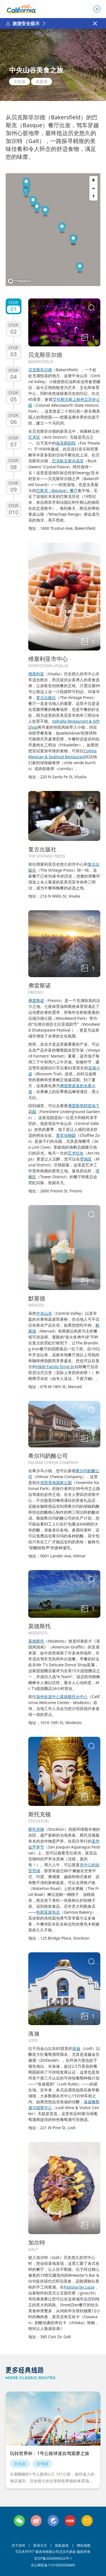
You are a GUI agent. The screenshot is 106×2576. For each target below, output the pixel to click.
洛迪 (76, 2048)
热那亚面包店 (48, 1912)
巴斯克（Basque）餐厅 (57, 490)
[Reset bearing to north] (93, 196)
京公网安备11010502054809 (53, 2565)
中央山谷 (44, 1313)
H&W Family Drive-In (55, 1366)
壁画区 (86, 1159)
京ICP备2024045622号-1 (53, 2558)
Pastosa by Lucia (79, 2287)
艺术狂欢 (76, 1153)
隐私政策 (62, 2545)
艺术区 (34, 437)
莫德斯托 (36, 1641)
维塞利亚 (36, 673)
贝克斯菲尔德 (40, 369)
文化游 (19, 81)
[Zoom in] (93, 180)
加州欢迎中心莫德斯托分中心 (62, 1696)
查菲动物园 (66, 1135)
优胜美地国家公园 (56, 1482)
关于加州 (18, 2545)
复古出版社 (46, 697)
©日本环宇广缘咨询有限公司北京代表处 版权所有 (53, 2551)
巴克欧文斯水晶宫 (68, 460)
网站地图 (83, 2545)
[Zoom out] (93, 188)
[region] (53, 229)
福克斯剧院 (66, 443)
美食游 (41, 81)
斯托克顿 (36, 1829)
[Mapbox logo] (19, 281)
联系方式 (40, 2545)
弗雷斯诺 (36, 1000)
